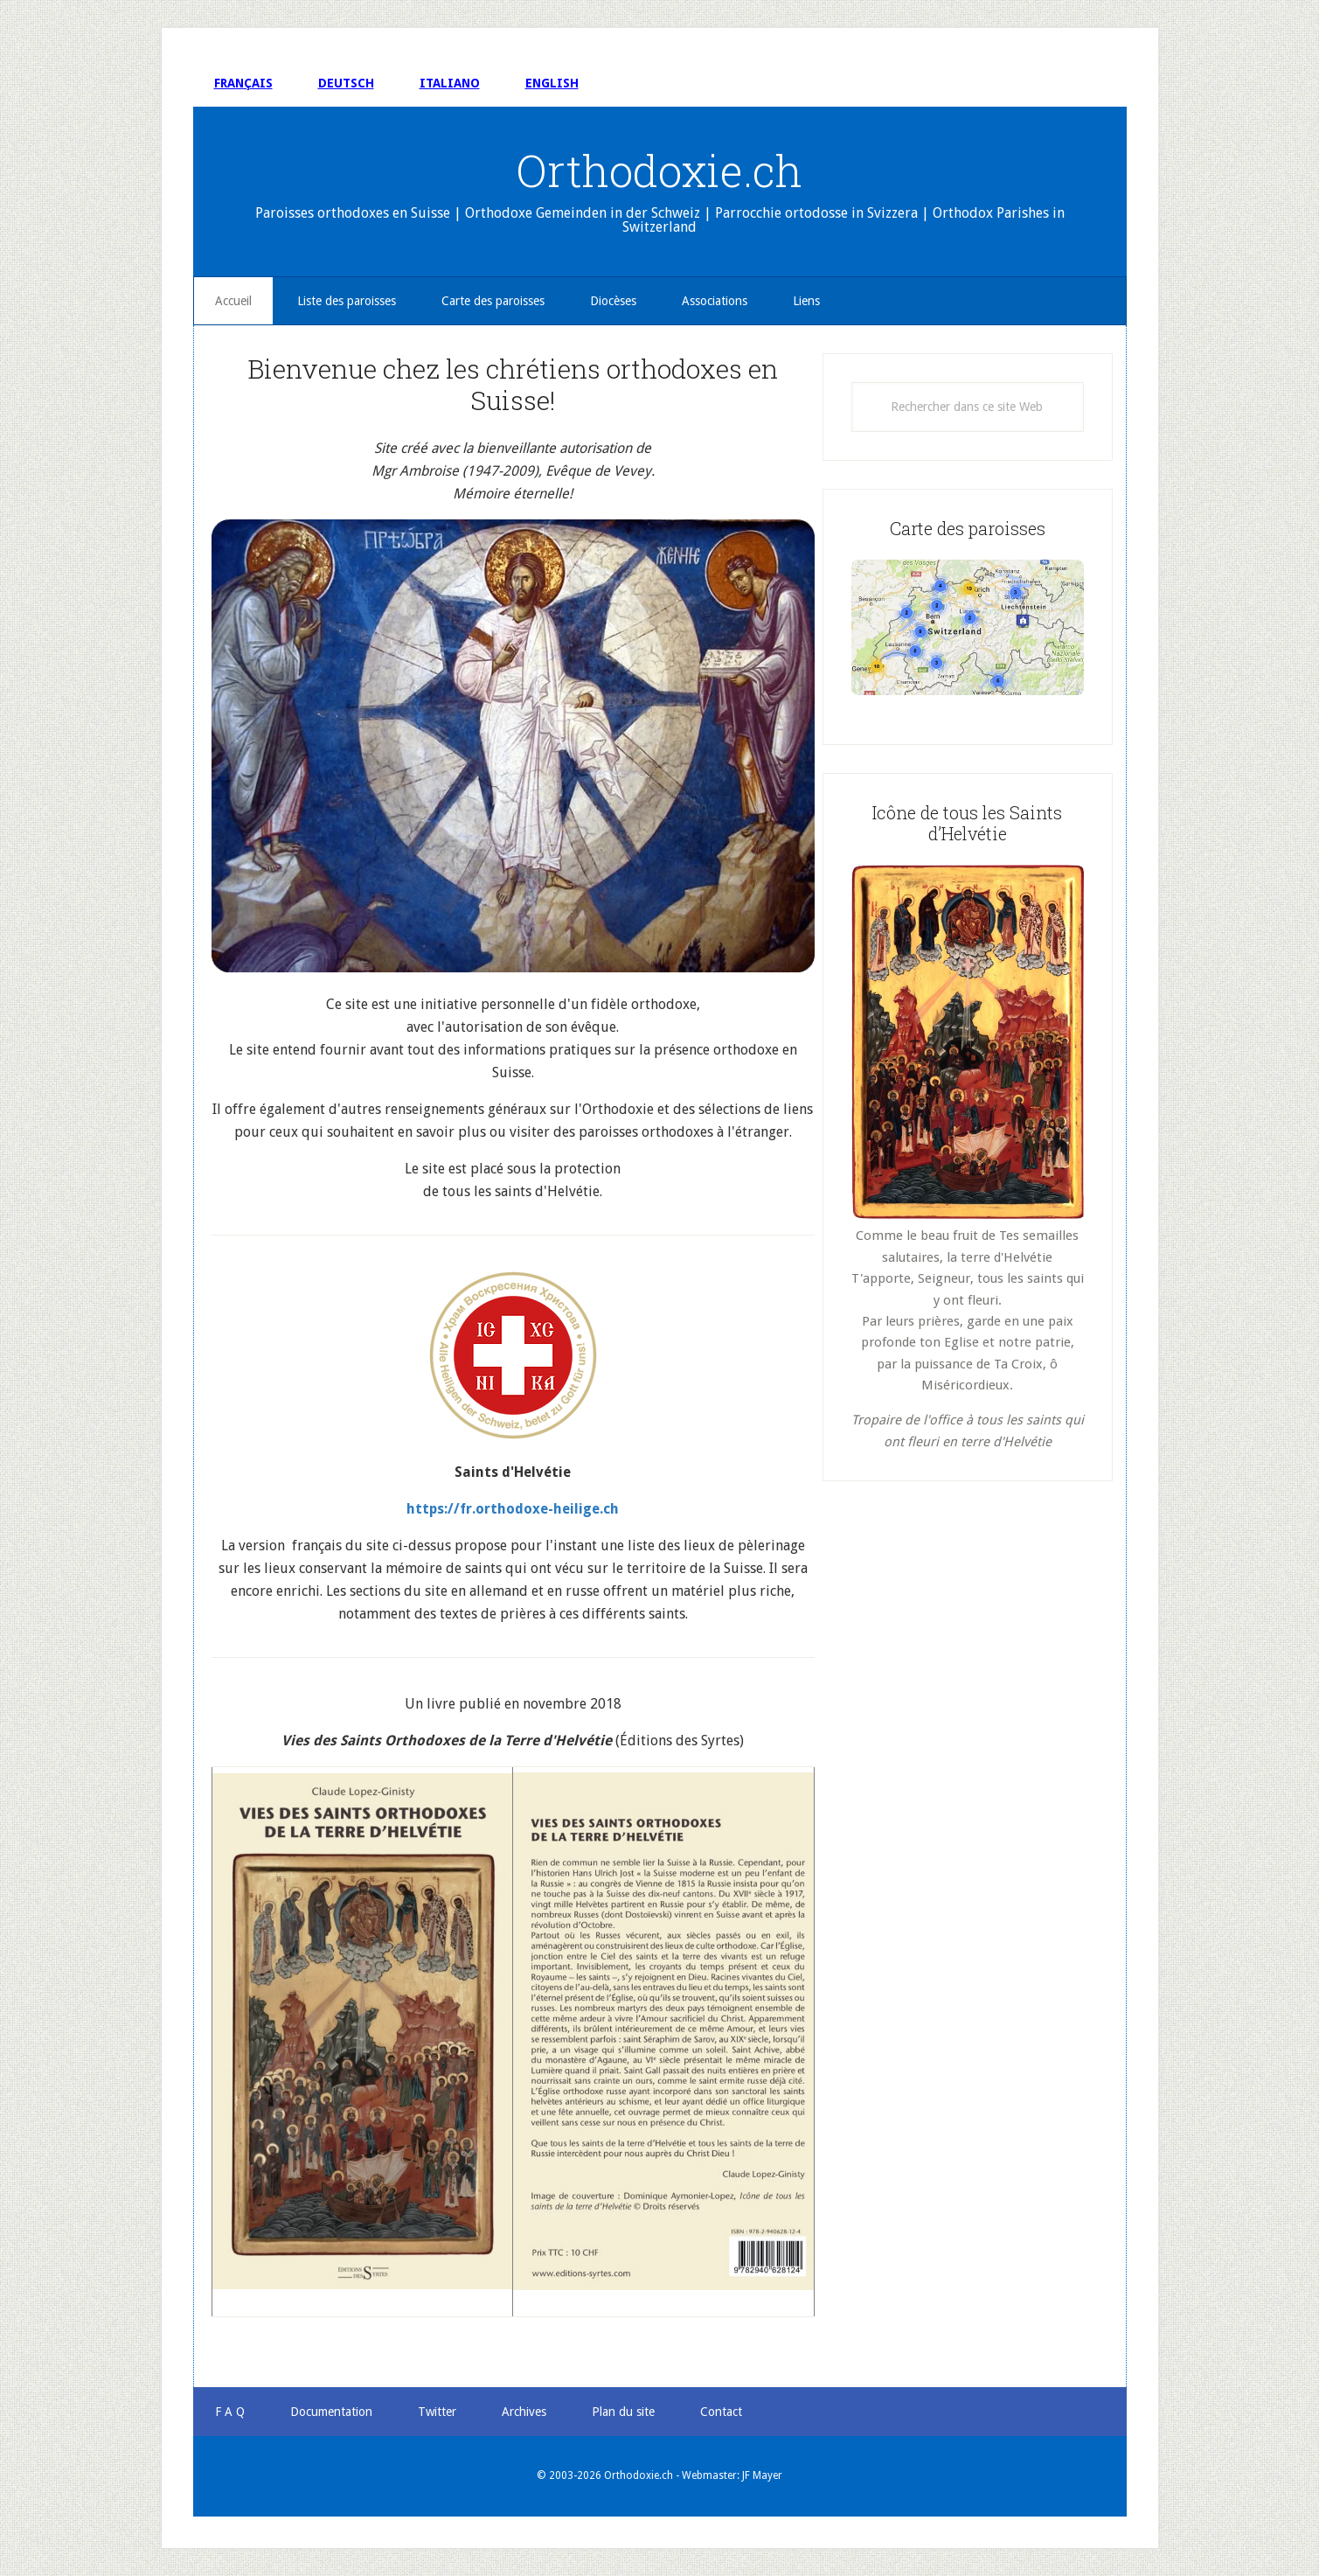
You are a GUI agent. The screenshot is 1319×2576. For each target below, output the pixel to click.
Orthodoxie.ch (659, 170)
